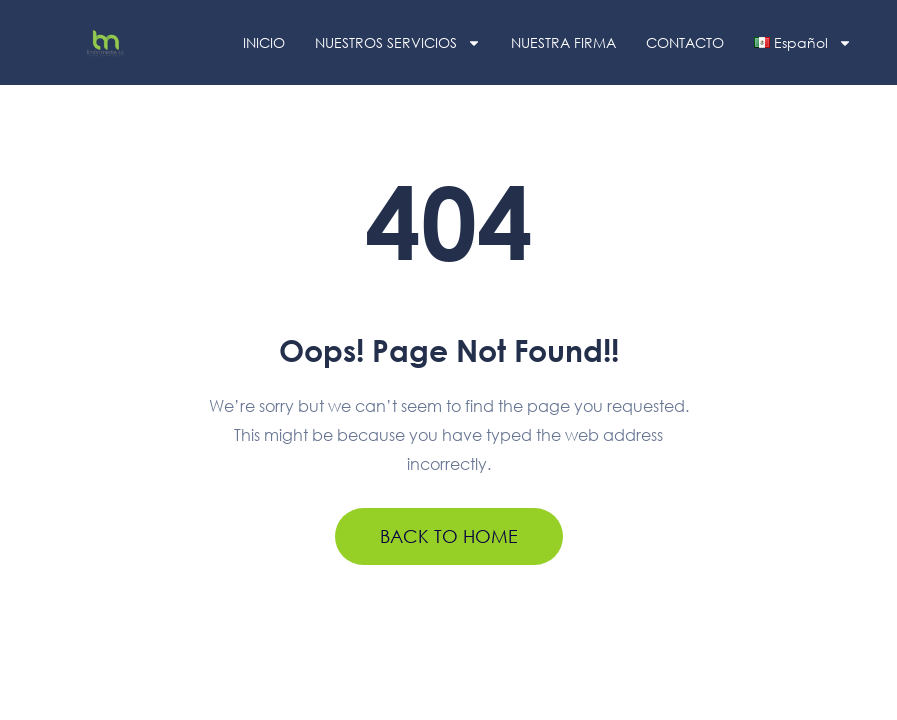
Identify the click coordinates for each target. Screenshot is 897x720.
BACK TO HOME (449, 536)
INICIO (264, 42)
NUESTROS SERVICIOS (398, 43)
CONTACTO (685, 42)
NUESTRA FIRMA (563, 42)
